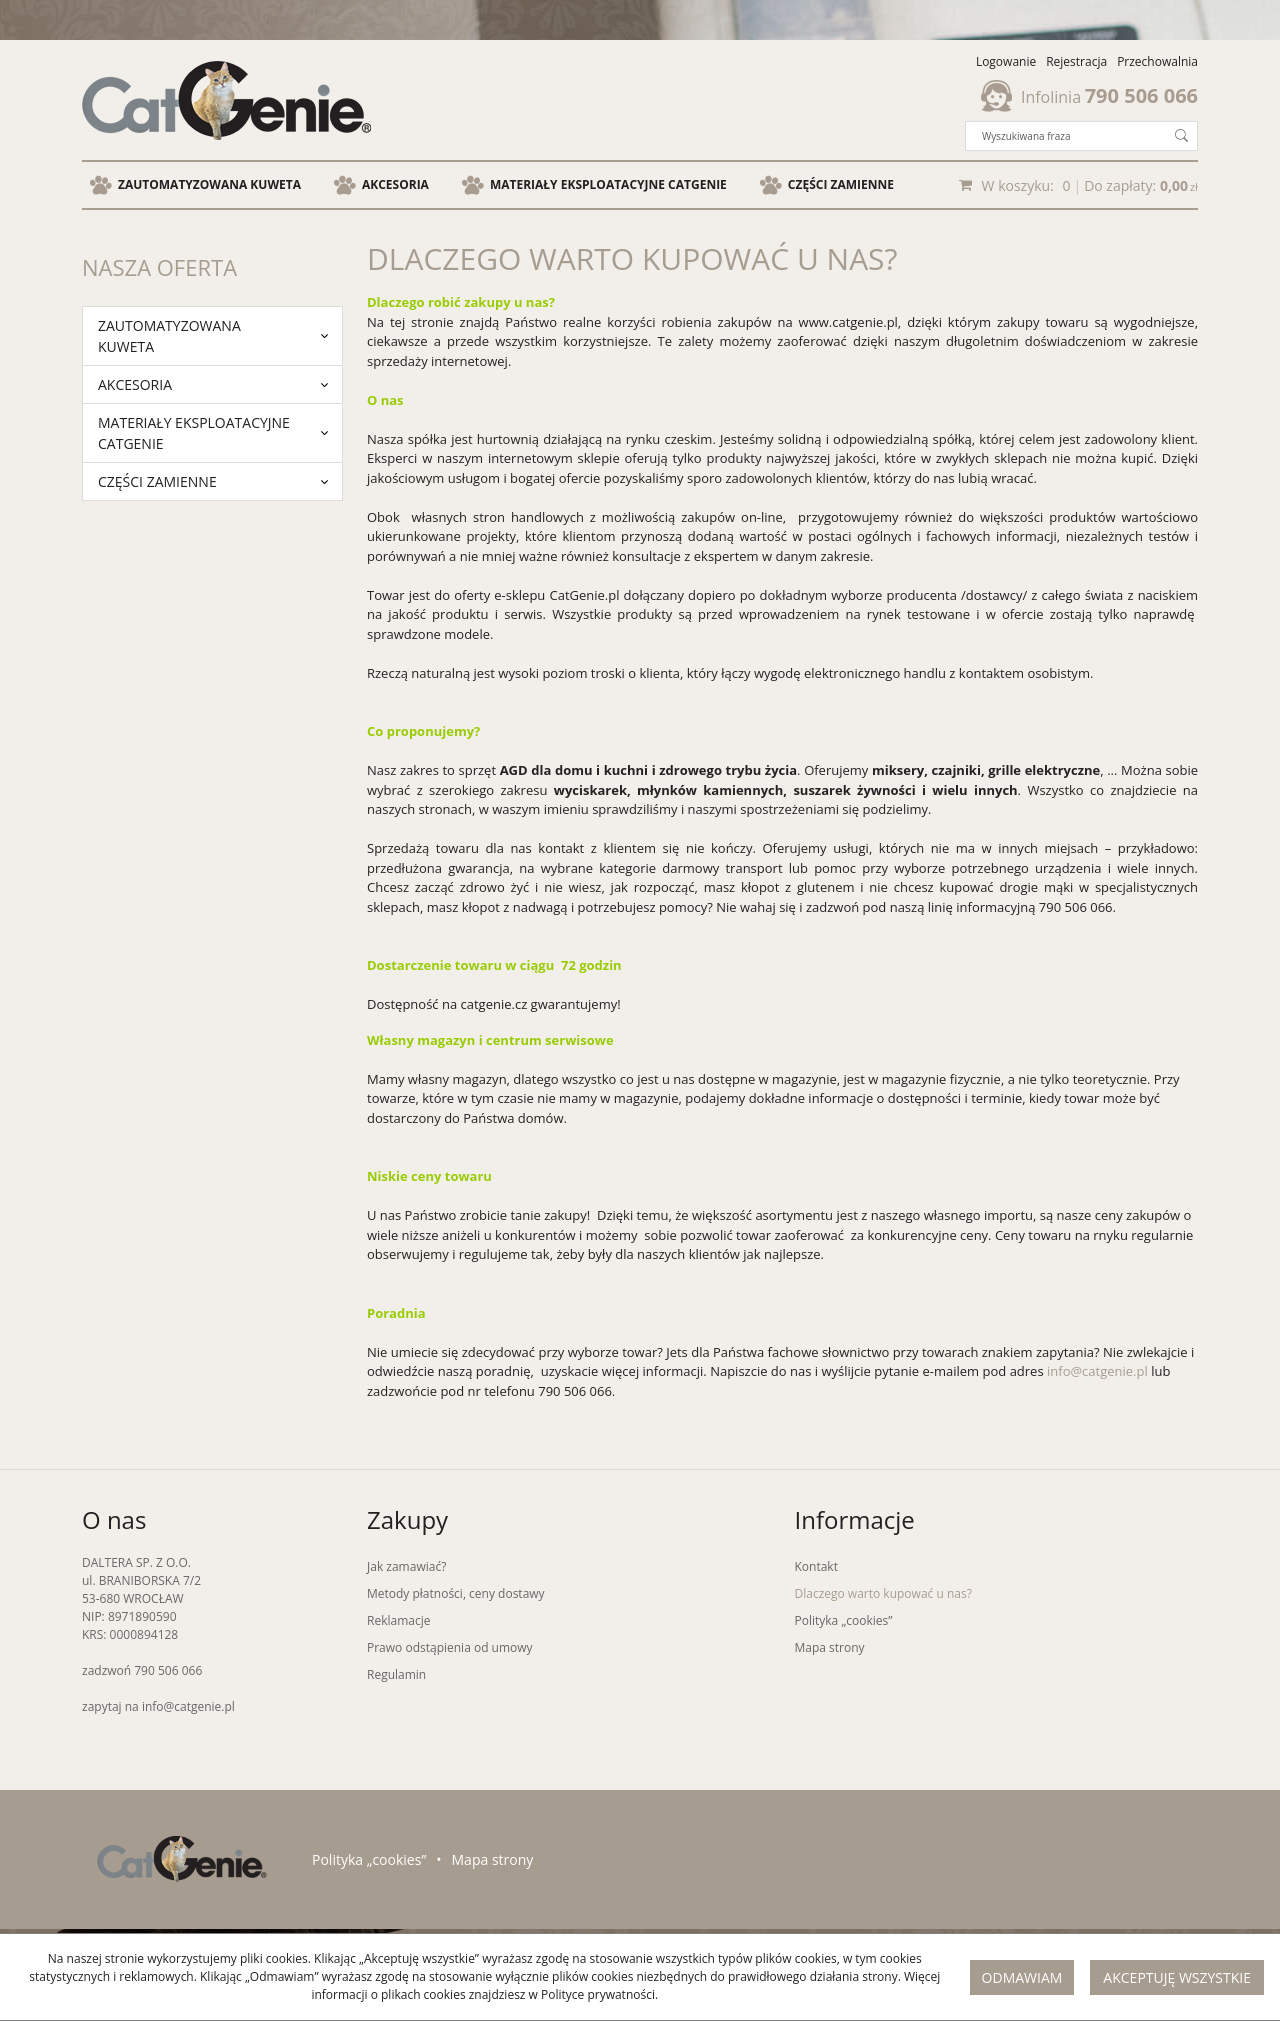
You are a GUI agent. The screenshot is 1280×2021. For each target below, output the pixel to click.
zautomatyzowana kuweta (209, 184)
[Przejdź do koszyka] (1090, 185)
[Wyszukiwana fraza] (1066, 136)
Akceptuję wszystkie (1177, 1977)
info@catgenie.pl (1097, 1371)
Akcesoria (395, 184)
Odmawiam (1022, 1977)
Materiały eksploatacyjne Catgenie (608, 184)
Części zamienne (841, 184)
